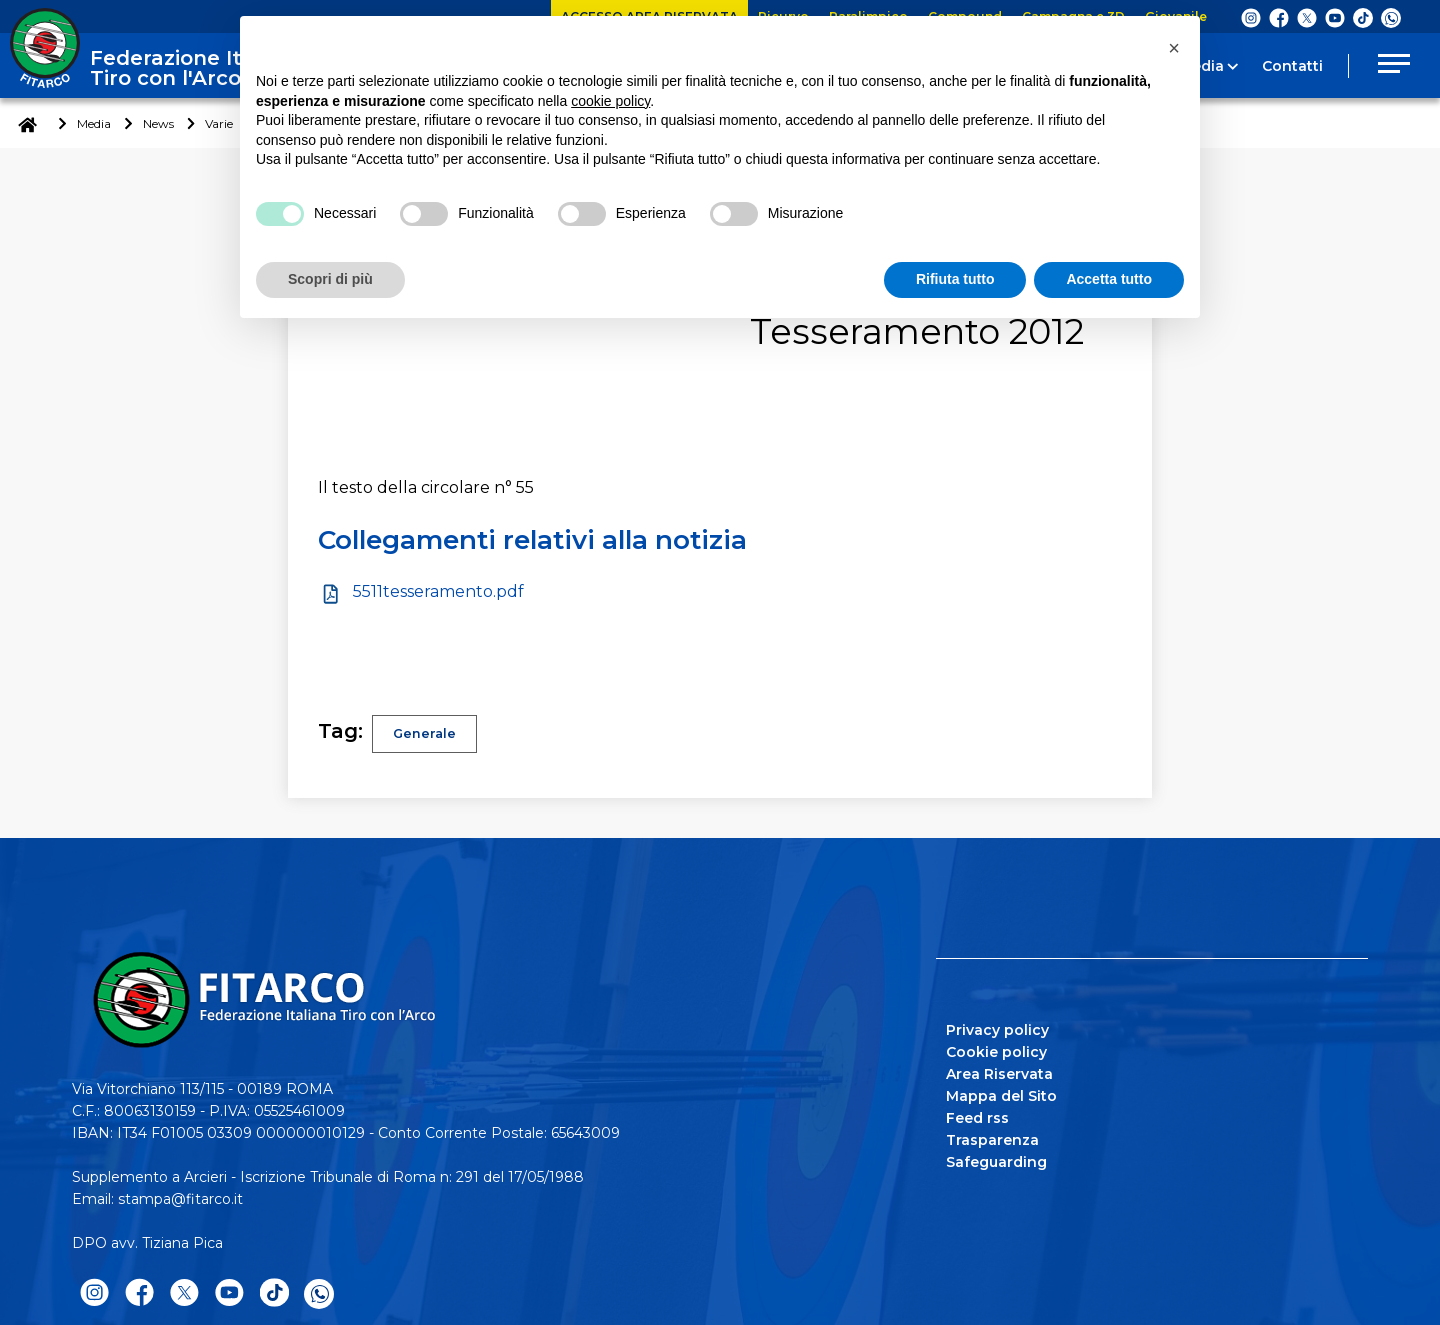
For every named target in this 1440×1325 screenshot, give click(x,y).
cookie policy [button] (610, 101)
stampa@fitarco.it (180, 1199)
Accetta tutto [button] (1109, 279)
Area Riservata (999, 1074)
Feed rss (977, 1118)
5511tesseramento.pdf (438, 591)
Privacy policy (997, 1030)
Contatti (1292, 66)
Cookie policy (996, 1052)
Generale (426, 734)
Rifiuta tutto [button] (955, 279)
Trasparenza (992, 1140)
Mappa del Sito (1001, 1096)
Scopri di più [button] (330, 279)
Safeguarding (996, 1162)
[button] (1174, 48)
